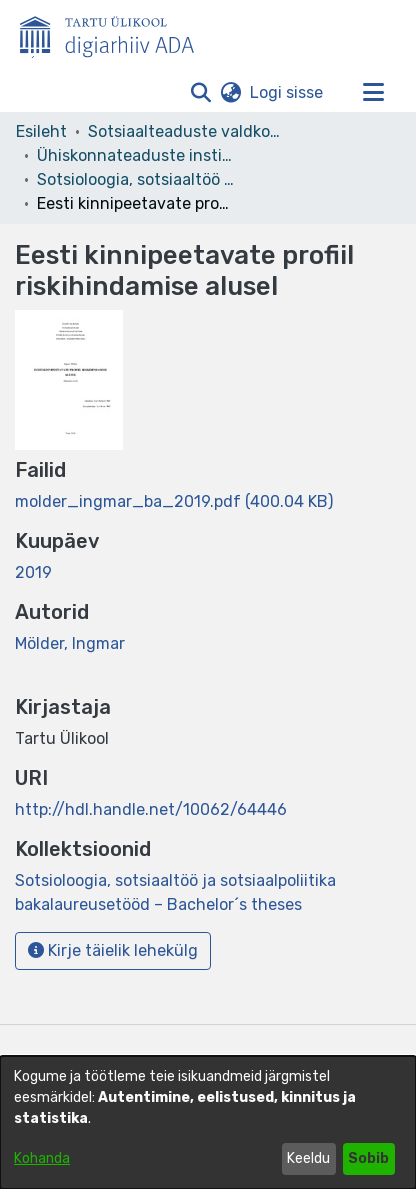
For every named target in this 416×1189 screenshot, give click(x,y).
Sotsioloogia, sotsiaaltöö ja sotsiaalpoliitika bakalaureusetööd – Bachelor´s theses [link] (137, 179)
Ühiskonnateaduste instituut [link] (137, 155)
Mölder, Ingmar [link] (70, 643)
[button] (200, 93)
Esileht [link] (41, 131)
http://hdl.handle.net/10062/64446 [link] (151, 809)
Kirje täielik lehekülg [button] (113, 950)
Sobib (368, 1158)
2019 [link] (33, 572)
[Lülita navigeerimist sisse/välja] (373, 93)
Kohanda (42, 1158)
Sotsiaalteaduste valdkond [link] (188, 131)
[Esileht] (115, 33)
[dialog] (208, 1122)
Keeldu (308, 1158)
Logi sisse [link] (287, 92)
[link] (174, 501)
